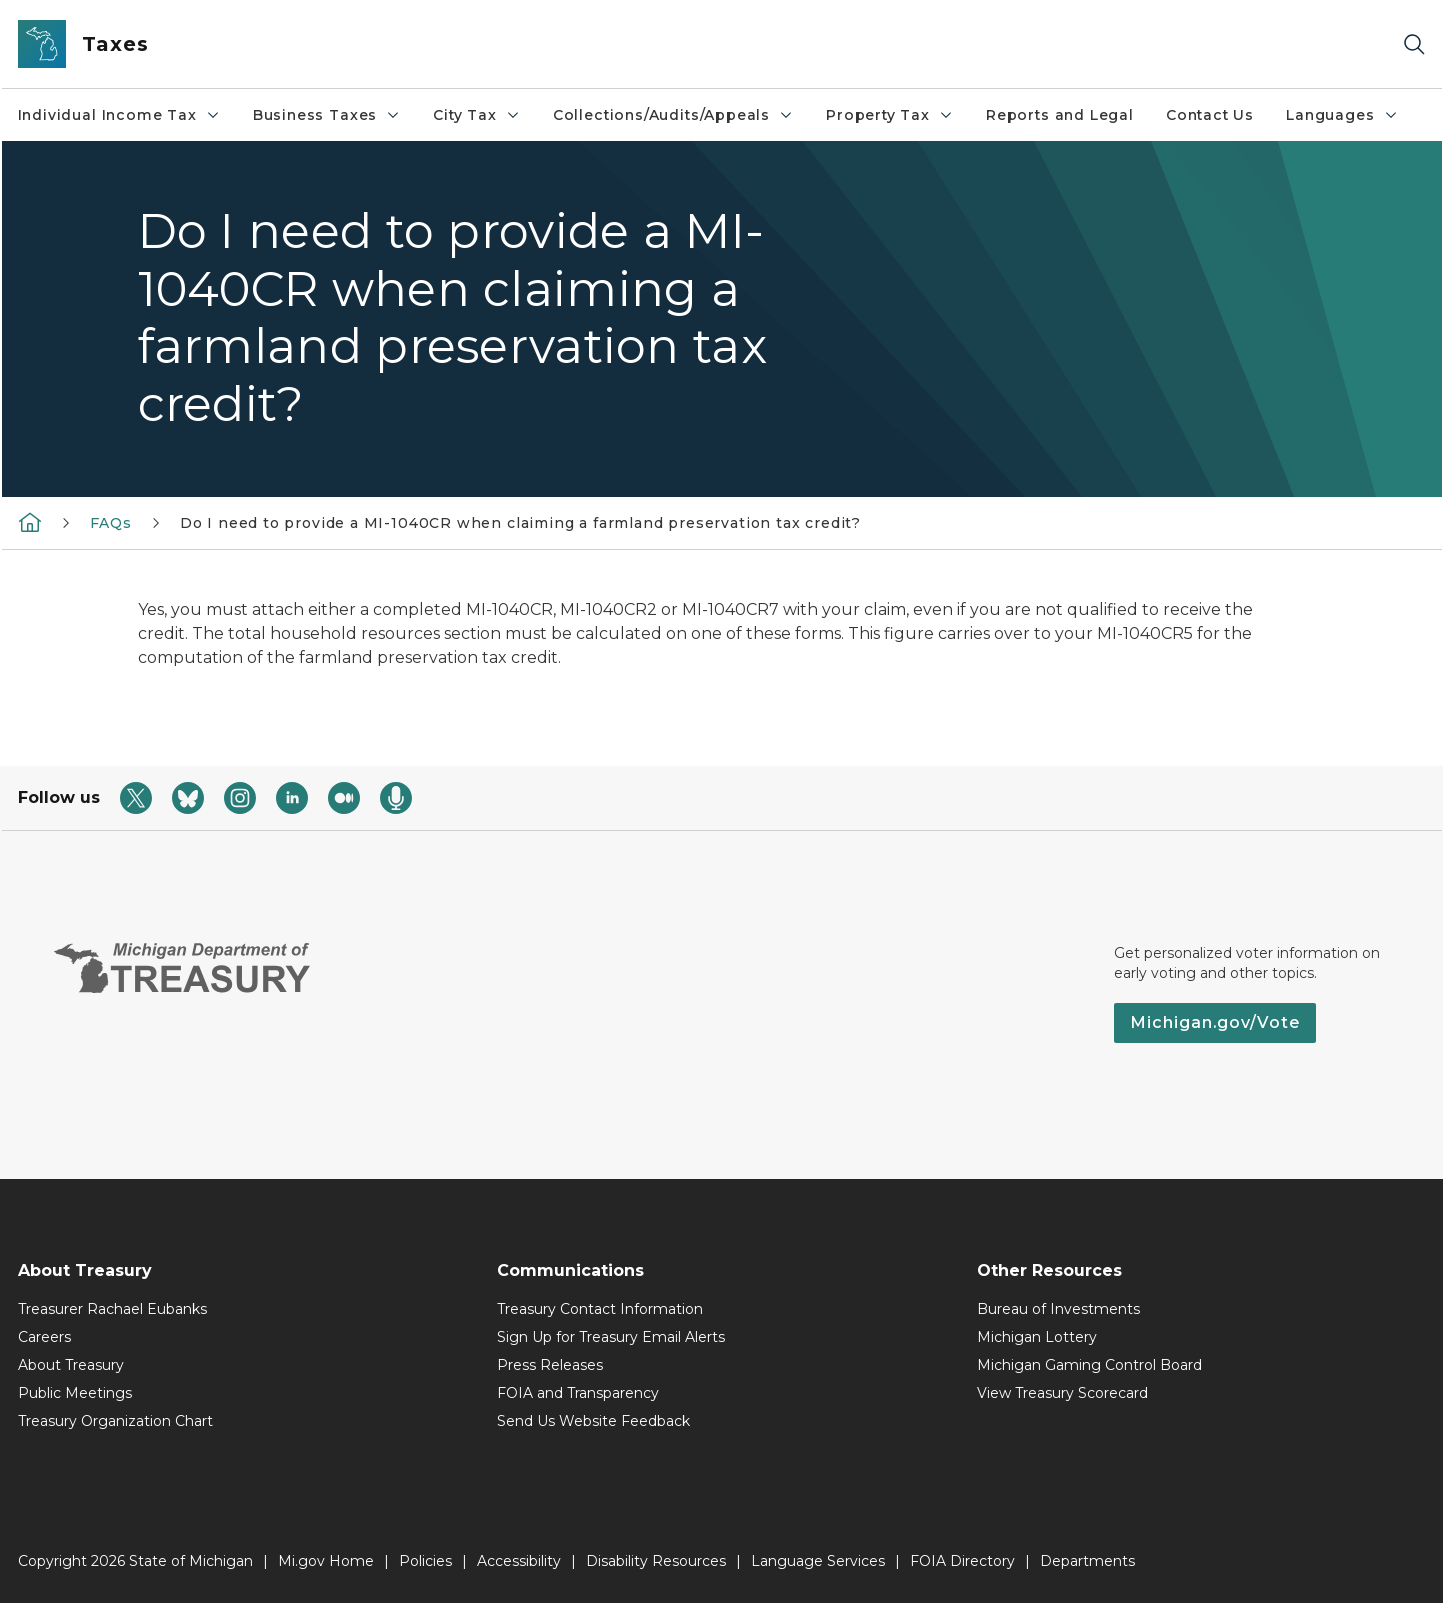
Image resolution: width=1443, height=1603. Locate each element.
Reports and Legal (1060, 115)
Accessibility (519, 1561)
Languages (1342, 115)
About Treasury (71, 1365)
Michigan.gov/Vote (1215, 1022)
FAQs (111, 523)
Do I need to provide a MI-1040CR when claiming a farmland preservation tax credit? (520, 523)
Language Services (818, 1561)
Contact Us (1210, 115)
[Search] (1414, 44)
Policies (425, 1561)
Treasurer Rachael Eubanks (112, 1309)
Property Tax (890, 115)
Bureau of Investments (1058, 1309)
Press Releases (550, 1365)
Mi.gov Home (326, 1561)
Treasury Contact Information (600, 1309)
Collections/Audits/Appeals (673, 115)
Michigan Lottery (1037, 1337)
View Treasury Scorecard (1062, 1393)
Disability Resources (656, 1561)
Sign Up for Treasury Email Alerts (611, 1337)
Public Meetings (75, 1393)
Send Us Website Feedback (593, 1421)
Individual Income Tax (119, 115)
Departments (1087, 1561)
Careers (44, 1337)
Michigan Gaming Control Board (1089, 1365)
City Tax (477, 115)
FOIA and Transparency (578, 1393)
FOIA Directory (962, 1561)
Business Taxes (327, 115)
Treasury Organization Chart (115, 1421)
